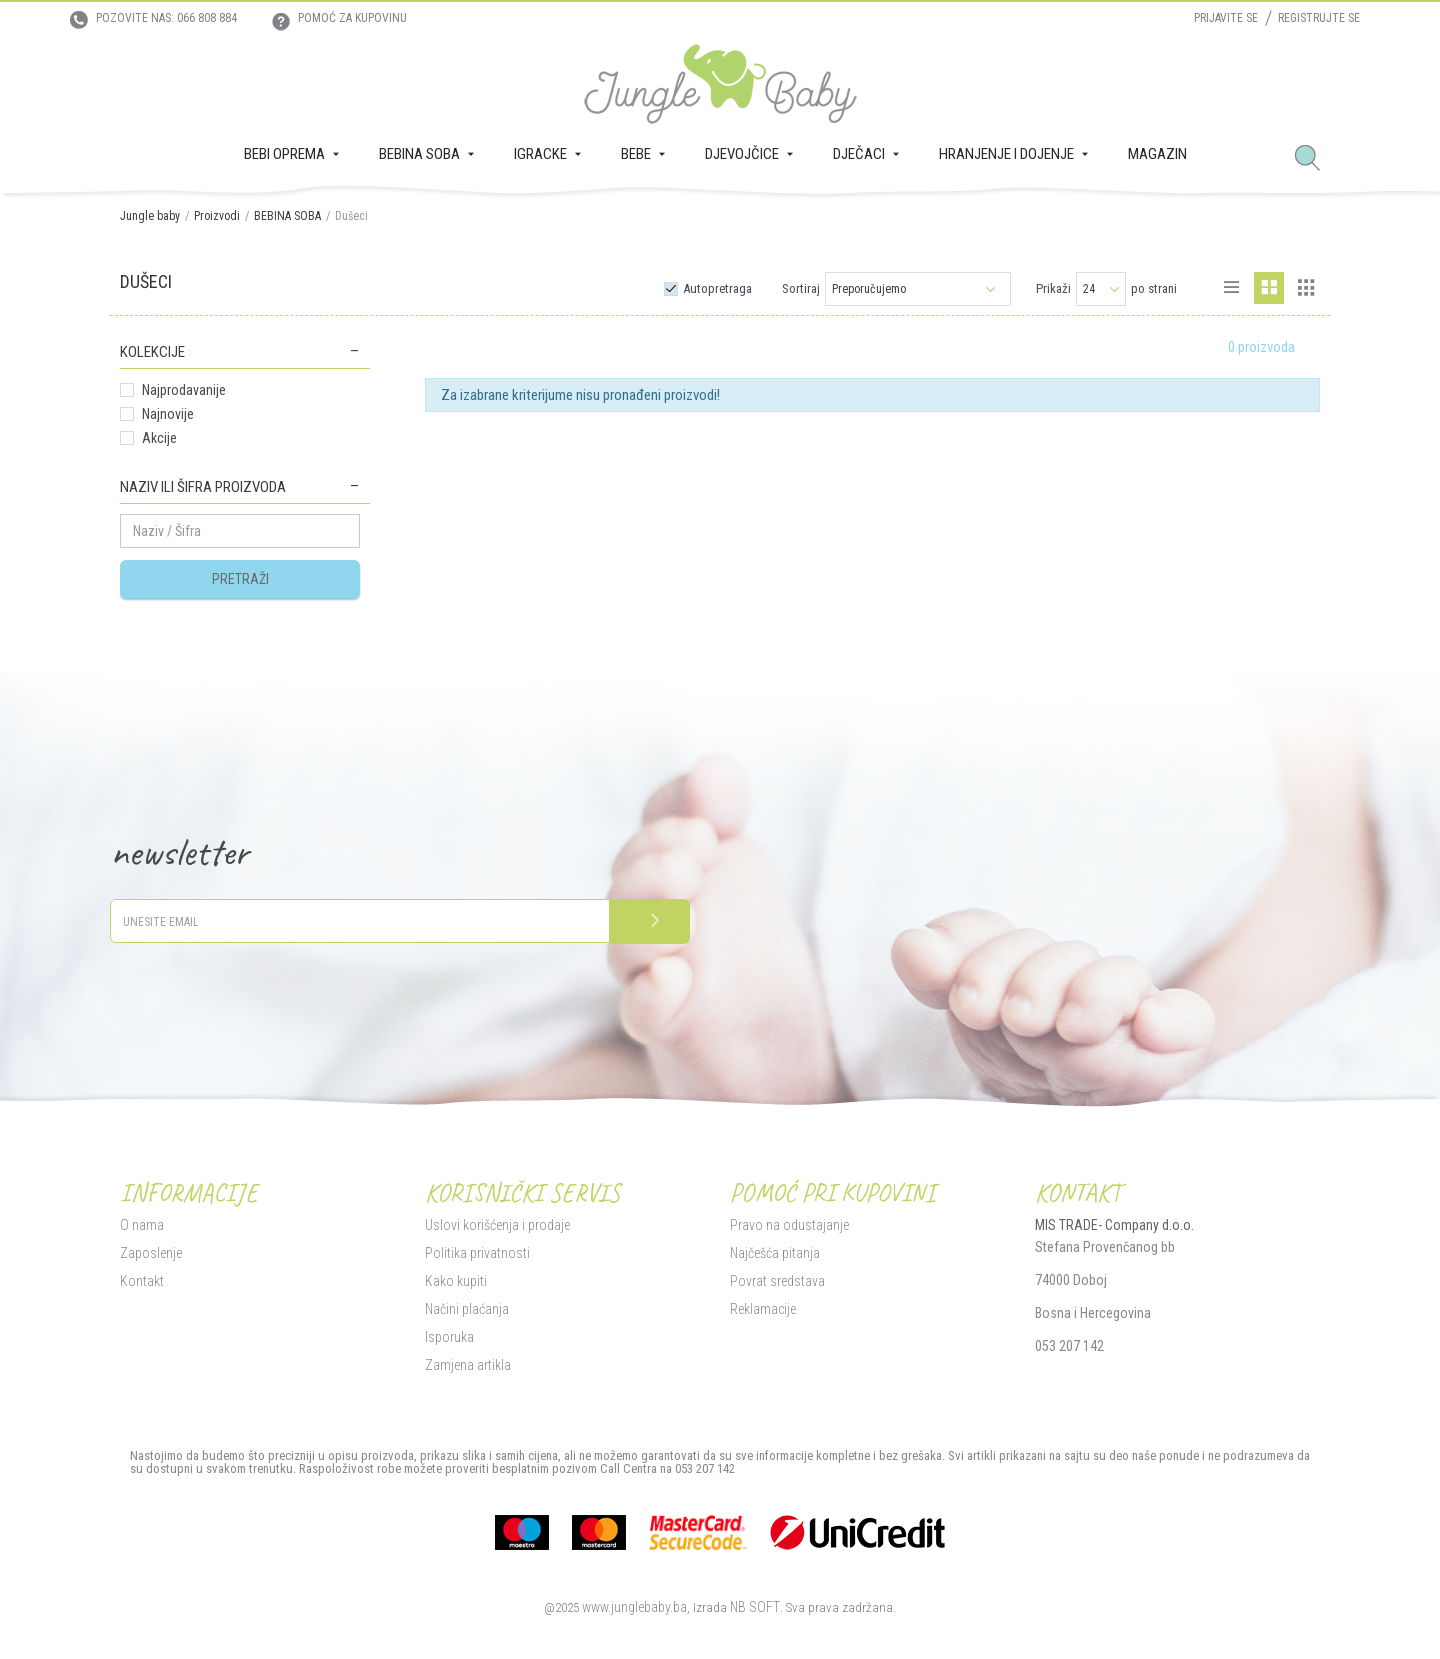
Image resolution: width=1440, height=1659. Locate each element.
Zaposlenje (151, 1253)
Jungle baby (150, 216)
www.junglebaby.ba (634, 1607)
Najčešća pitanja (775, 1253)
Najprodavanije (184, 390)
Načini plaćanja (467, 1309)
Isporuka (449, 1337)
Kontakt (142, 1281)
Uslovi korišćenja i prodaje (497, 1225)
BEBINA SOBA (287, 216)
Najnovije (168, 414)
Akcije (159, 438)
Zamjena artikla (468, 1365)
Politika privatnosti (477, 1253)
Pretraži (240, 579)
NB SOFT (755, 1607)
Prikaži (1053, 288)
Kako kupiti (456, 1281)
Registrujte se (1319, 18)
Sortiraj (801, 288)
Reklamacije (763, 1309)
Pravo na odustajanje (789, 1225)
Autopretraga (717, 288)
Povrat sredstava (777, 1281)
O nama (142, 1225)
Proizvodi (217, 216)
